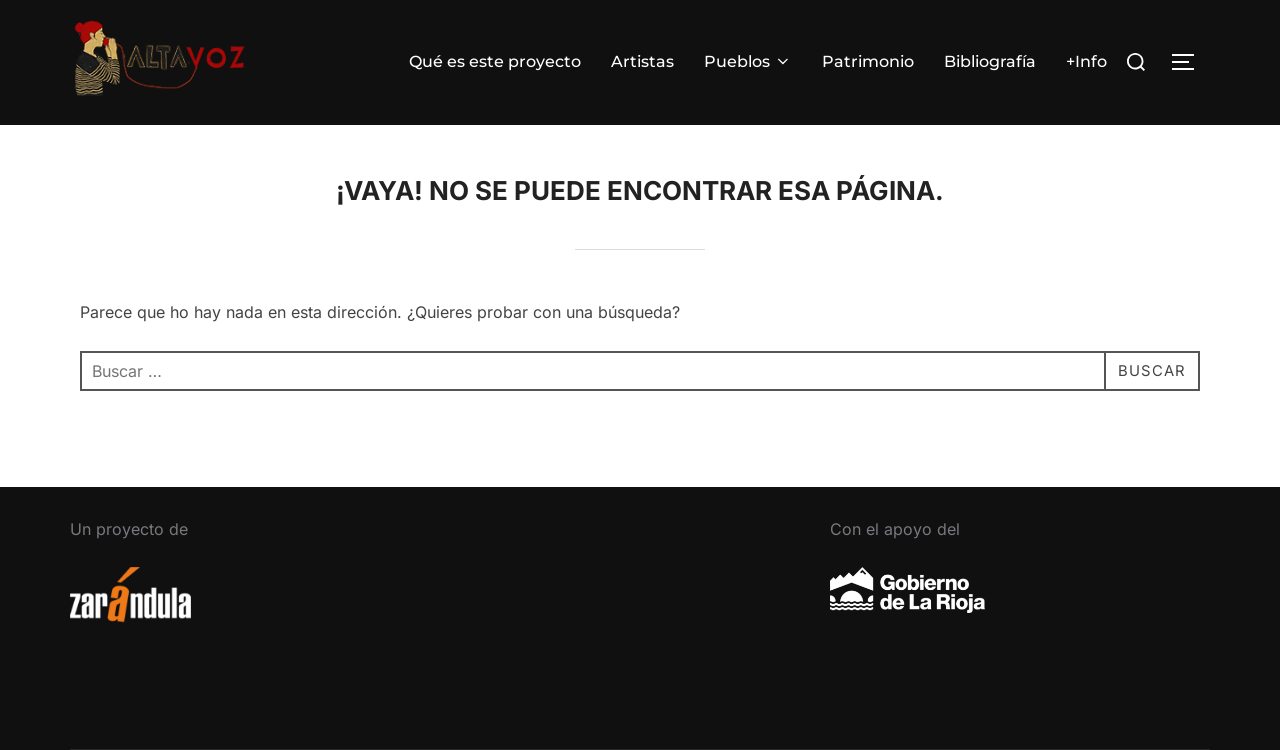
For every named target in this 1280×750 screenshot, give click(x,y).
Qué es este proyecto (495, 61)
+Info (1086, 61)
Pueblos (748, 61)
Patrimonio (868, 61)
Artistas (642, 61)
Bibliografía (990, 61)
